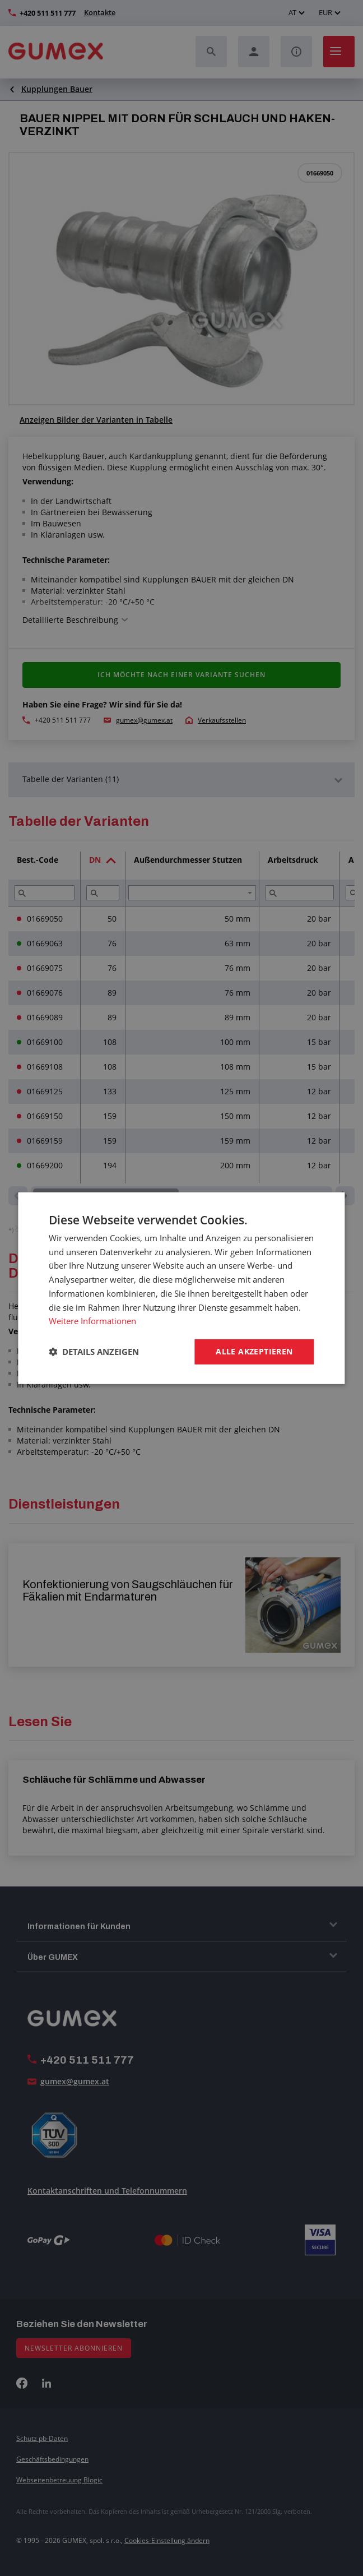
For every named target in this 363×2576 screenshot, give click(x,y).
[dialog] (181, 1288)
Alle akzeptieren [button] (254, 1351)
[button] (94, 1352)
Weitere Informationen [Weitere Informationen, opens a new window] (92, 1320)
